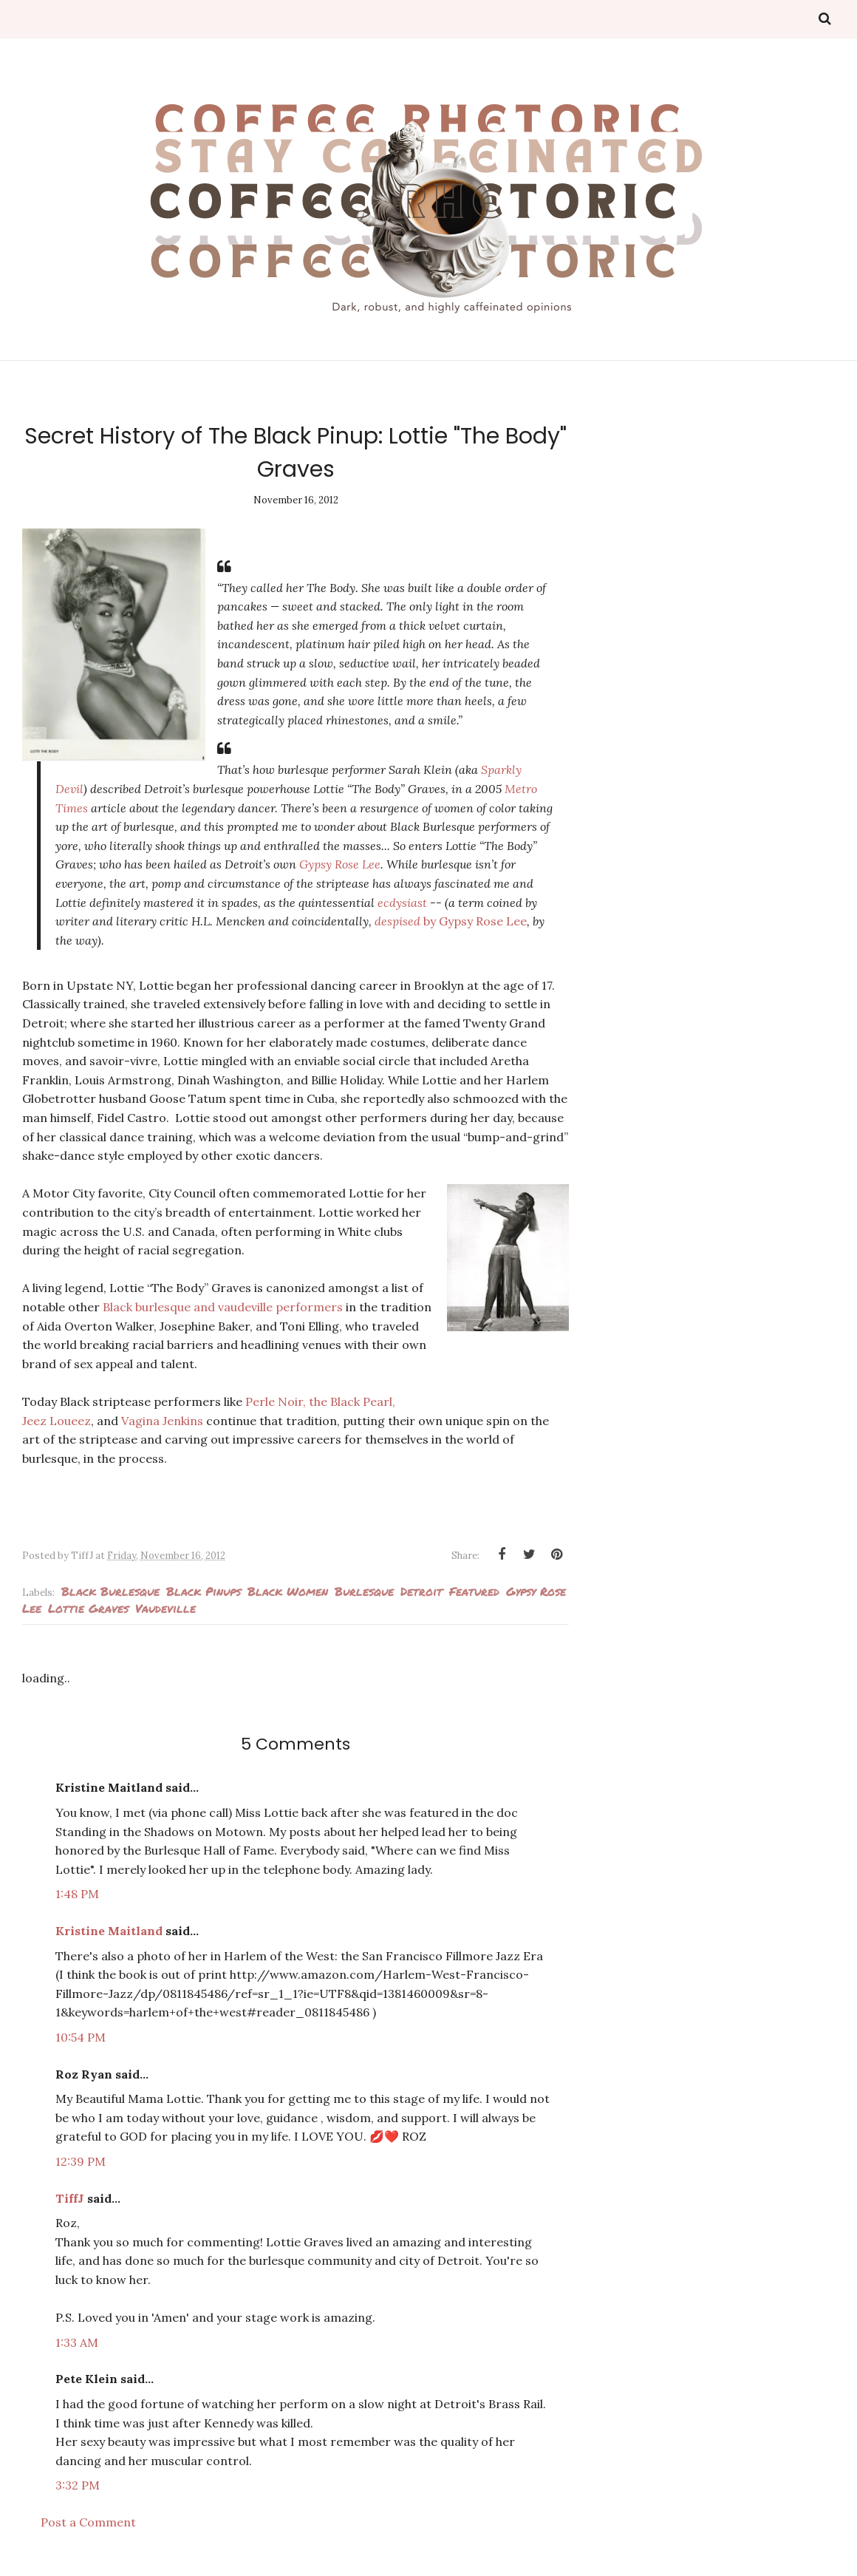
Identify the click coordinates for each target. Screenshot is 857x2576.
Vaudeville (165, 1608)
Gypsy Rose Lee (339, 864)
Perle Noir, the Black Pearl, (320, 1401)
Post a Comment (88, 2522)
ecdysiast (402, 902)
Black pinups (203, 1591)
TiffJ (69, 2198)
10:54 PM (80, 2037)
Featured (474, 1591)
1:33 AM (76, 2342)
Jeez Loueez (56, 1420)
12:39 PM (80, 2161)
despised (451, 921)
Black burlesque (110, 1591)
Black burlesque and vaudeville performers (223, 1306)
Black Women (287, 1591)
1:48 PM (77, 1893)
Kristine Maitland (109, 1930)
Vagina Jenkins (162, 1420)
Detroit (421, 1591)
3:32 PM (77, 2485)
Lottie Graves (88, 1608)
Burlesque (364, 1591)
